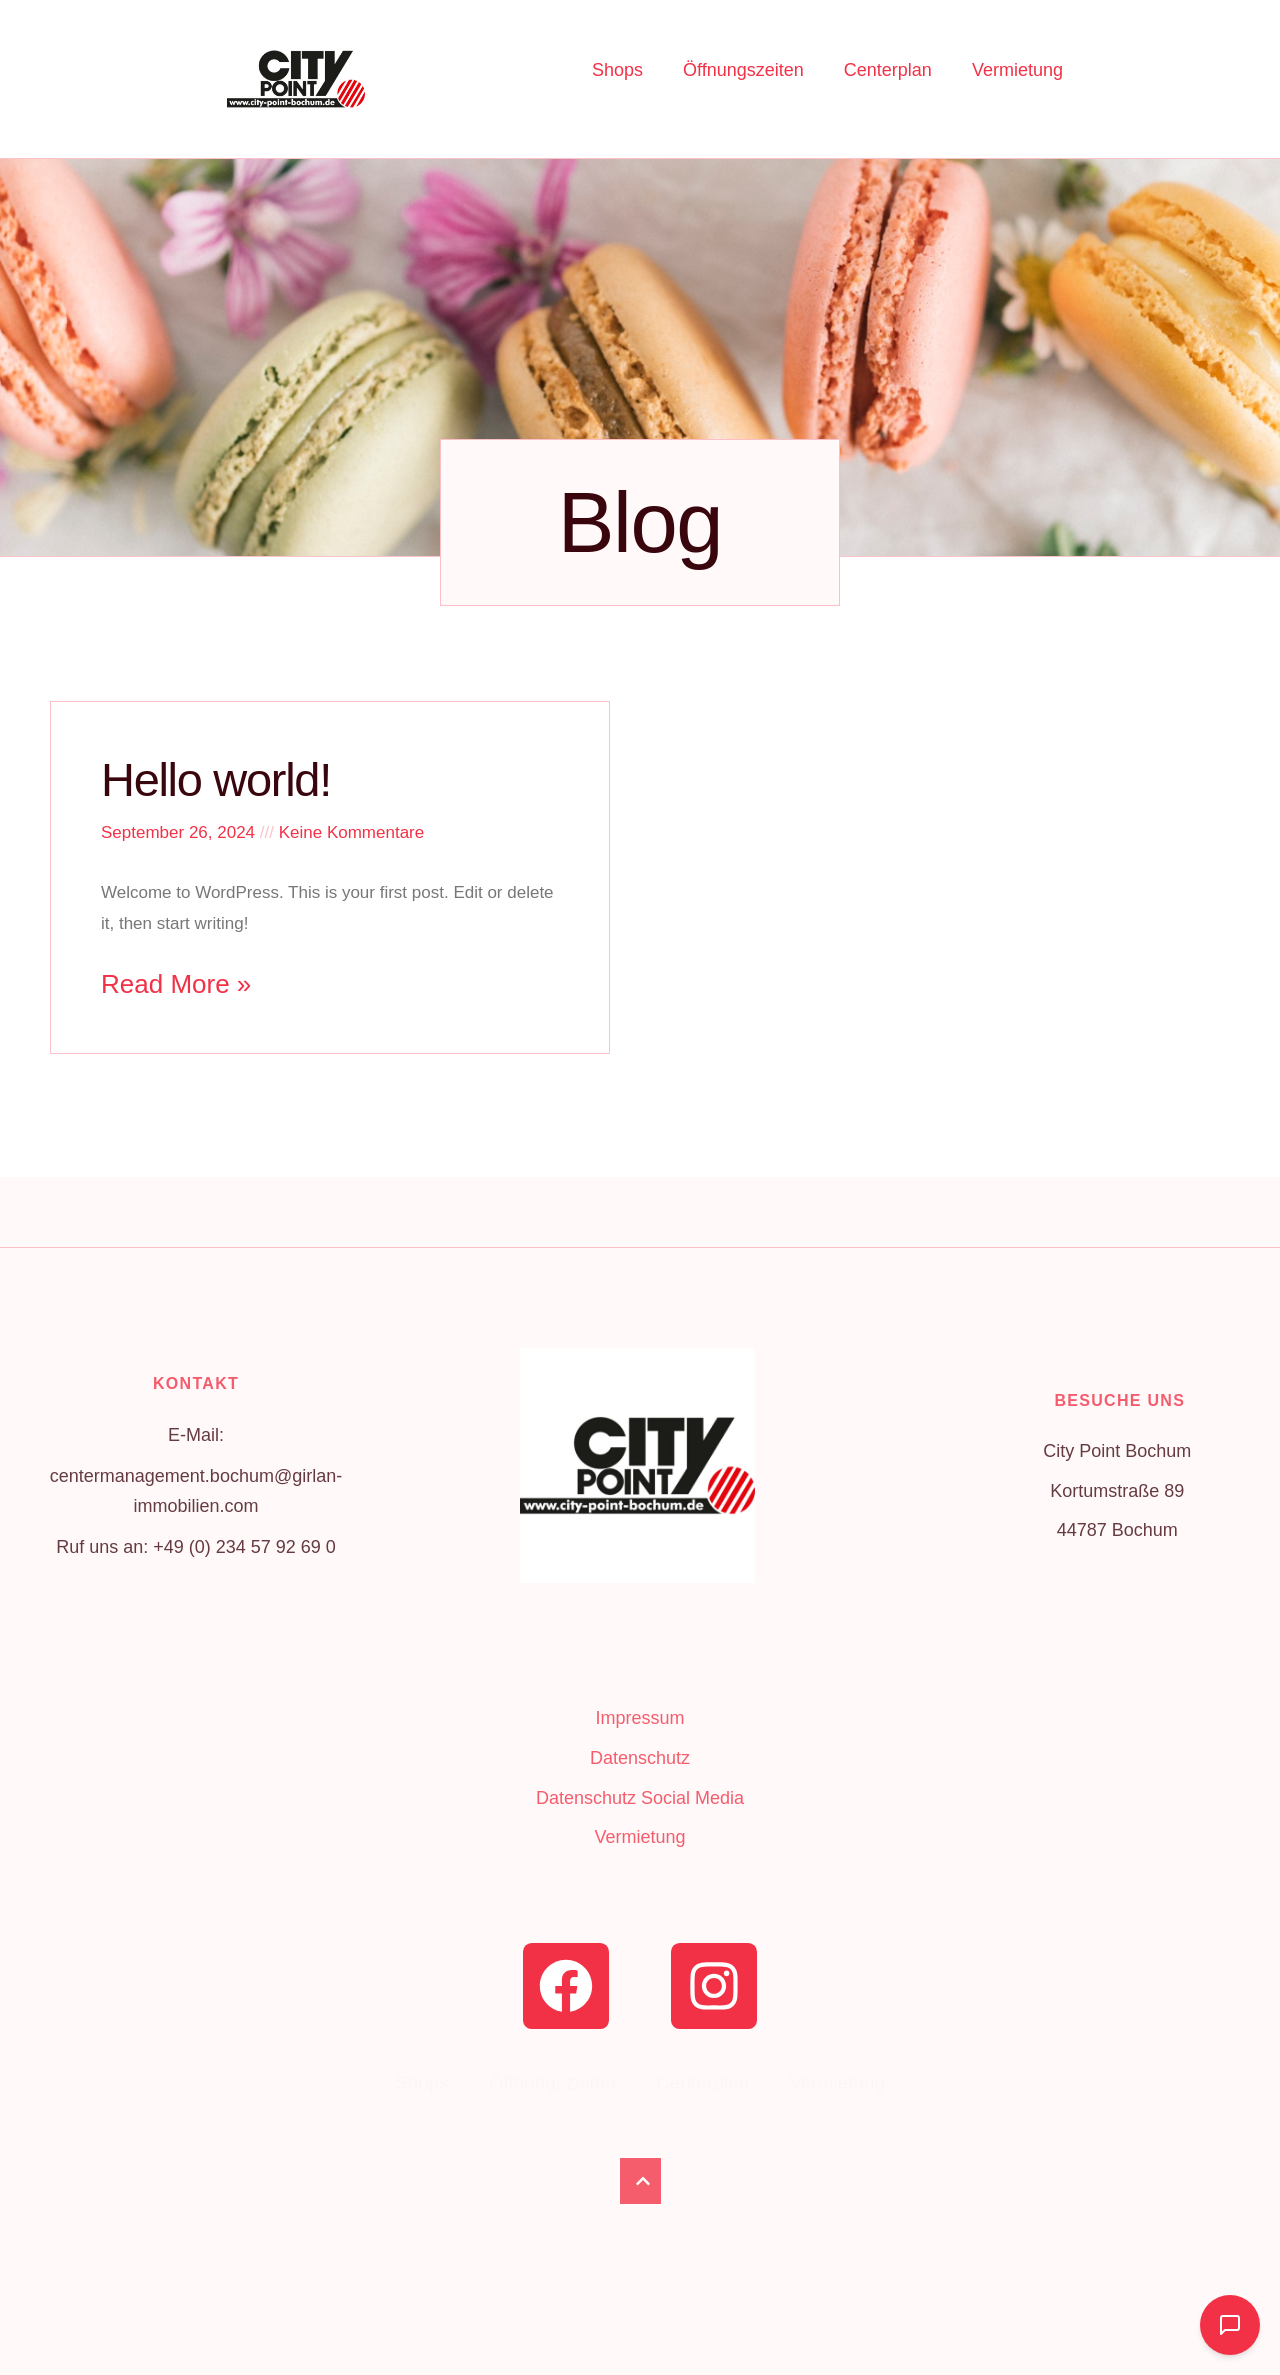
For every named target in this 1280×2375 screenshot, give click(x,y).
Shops (617, 70)
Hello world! (216, 779)
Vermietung (1017, 70)
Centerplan (888, 70)
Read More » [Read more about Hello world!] (176, 984)
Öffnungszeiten (743, 70)
